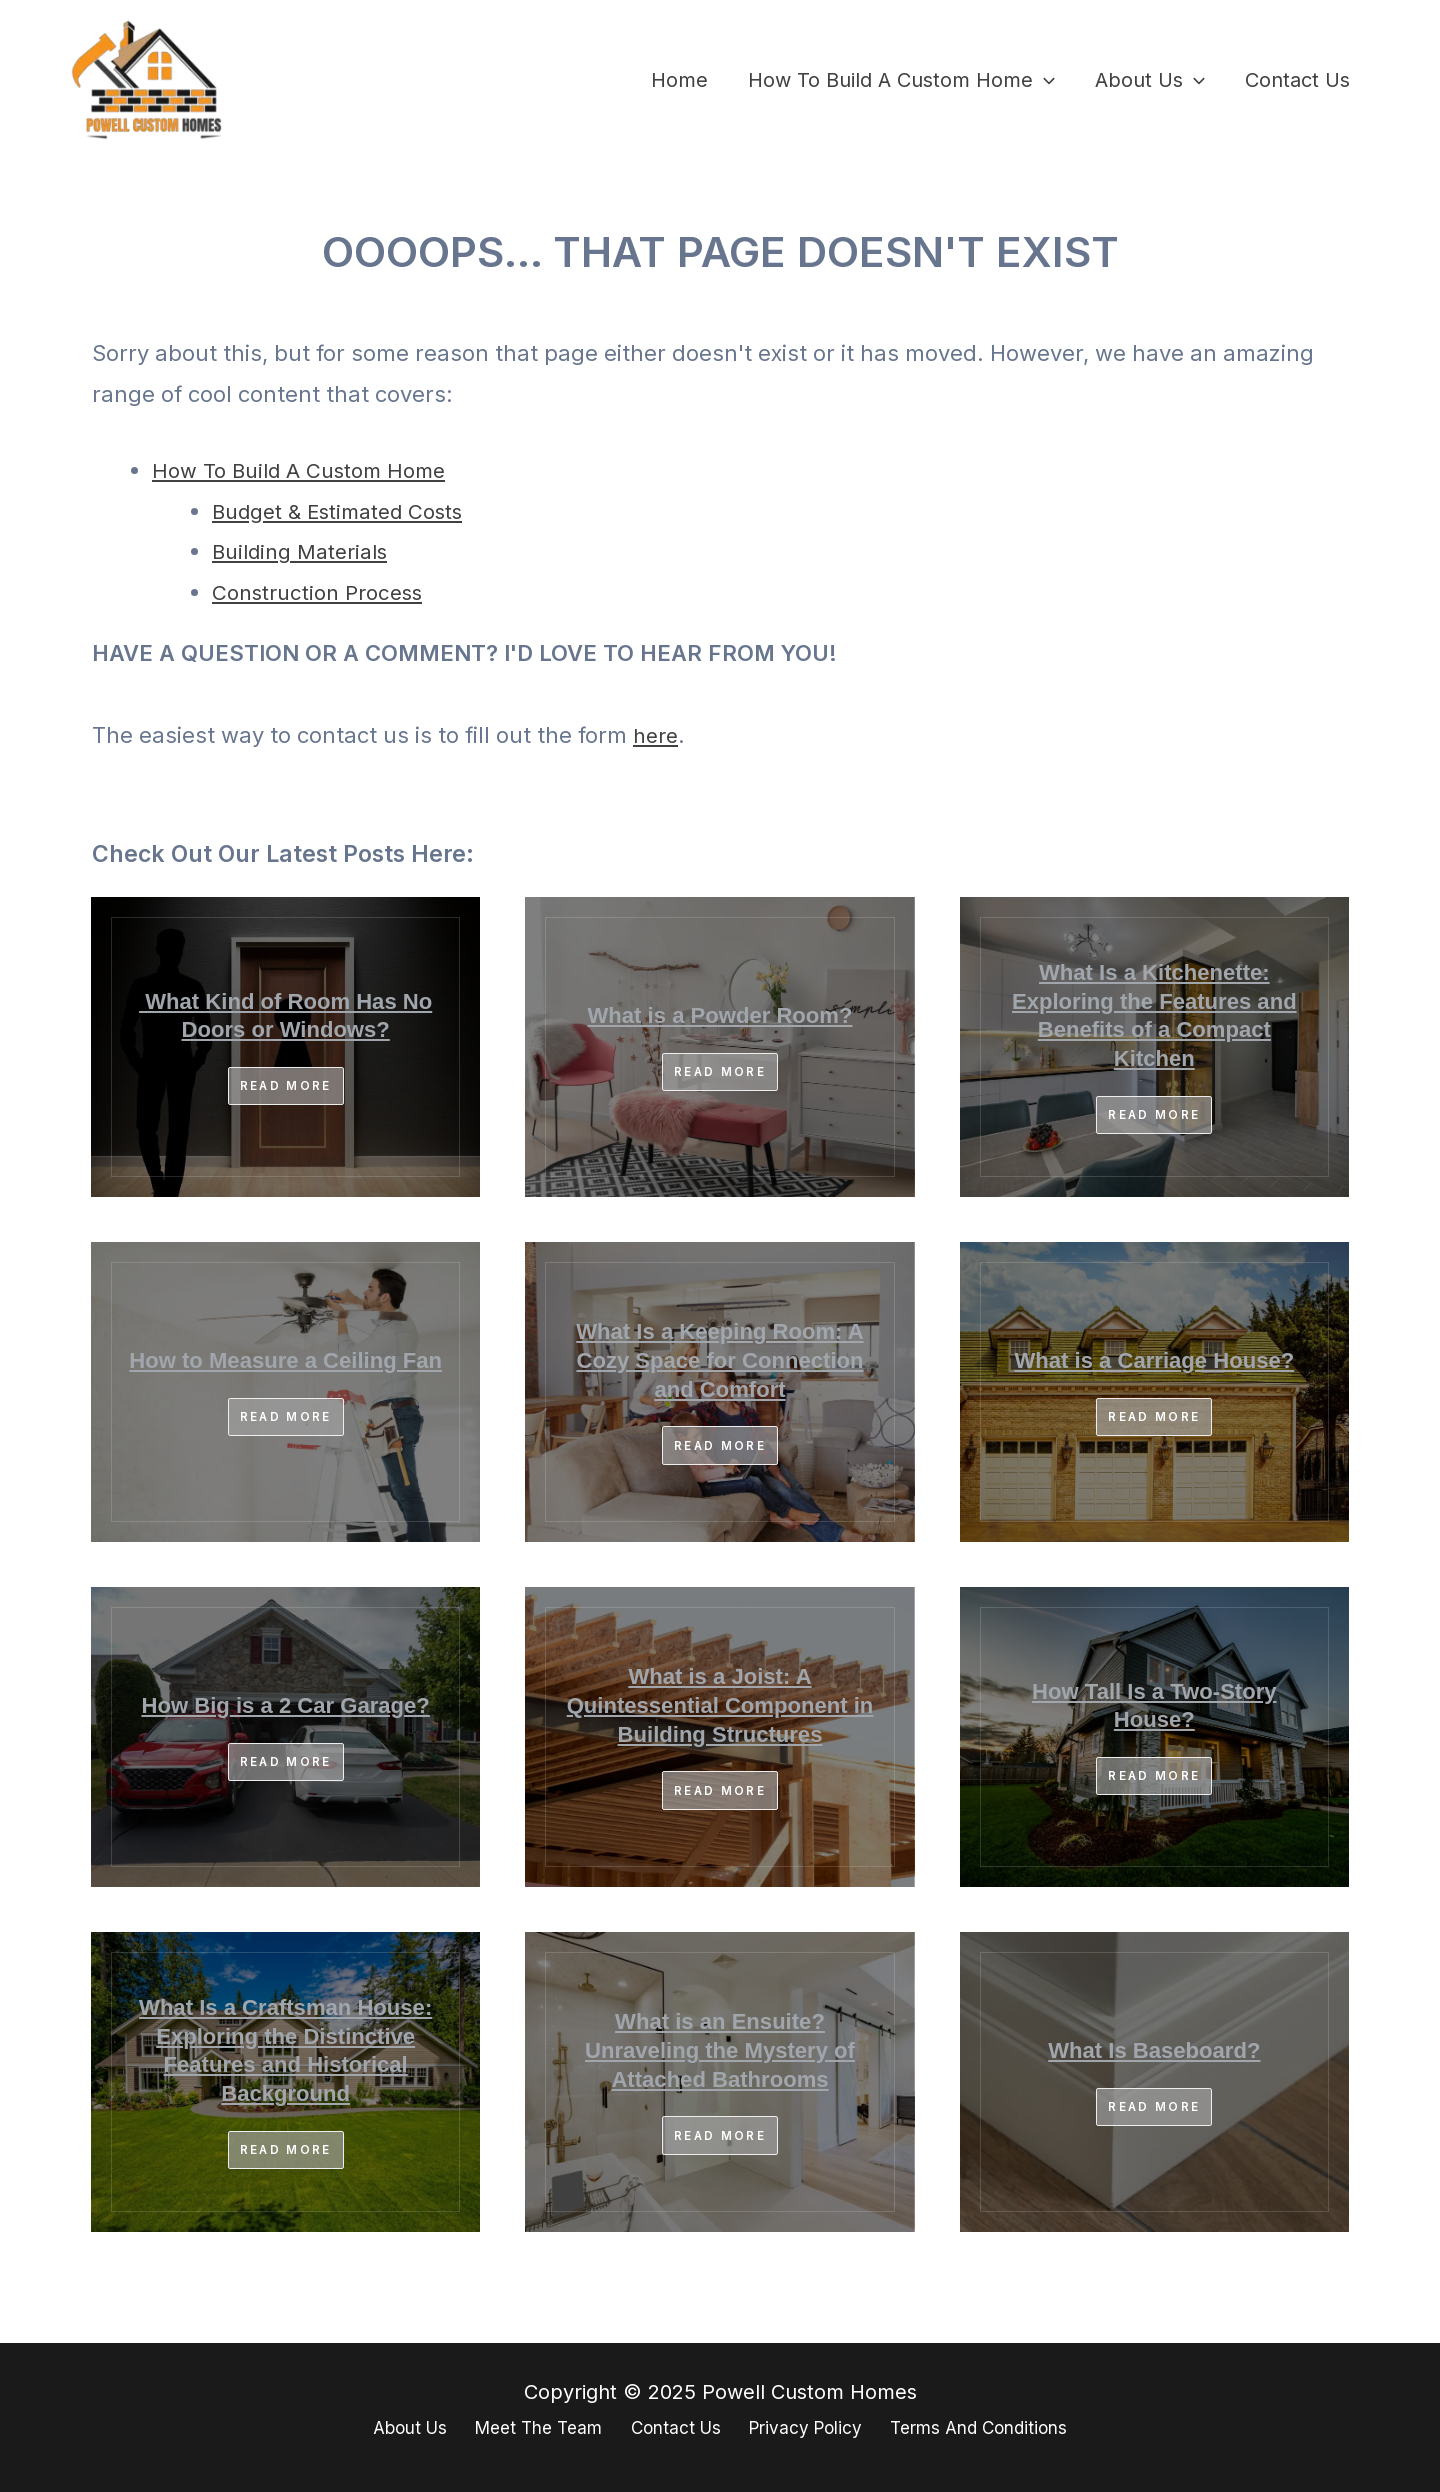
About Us (1150, 80)
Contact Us (1297, 80)
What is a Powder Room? (720, 1017)
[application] (1044, 80)
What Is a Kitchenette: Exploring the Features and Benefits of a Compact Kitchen (1154, 1017)
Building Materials (307, 551)
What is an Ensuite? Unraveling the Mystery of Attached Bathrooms (720, 2052)
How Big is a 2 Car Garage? (285, 1707)
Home (679, 80)
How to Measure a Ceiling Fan (285, 1362)
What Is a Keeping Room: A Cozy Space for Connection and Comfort (720, 1362)
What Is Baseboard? (1154, 2052)
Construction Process (326, 592)
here (657, 735)
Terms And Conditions (997, 2430)
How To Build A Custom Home (901, 80)
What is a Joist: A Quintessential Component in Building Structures (720, 1707)
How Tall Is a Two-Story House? (1154, 1707)
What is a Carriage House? (1154, 1362)
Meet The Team (522, 2430)
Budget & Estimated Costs (350, 511)
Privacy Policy (808, 2430)
